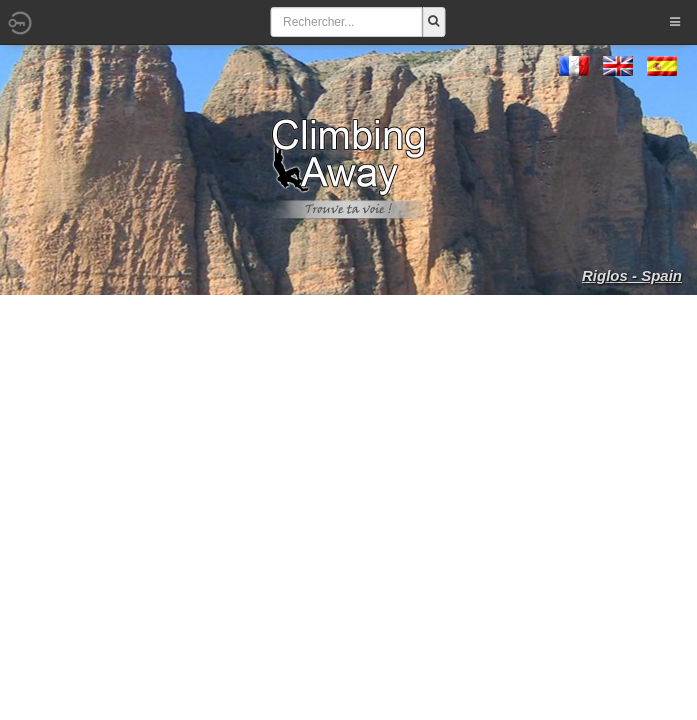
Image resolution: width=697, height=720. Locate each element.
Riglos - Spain (632, 275)
